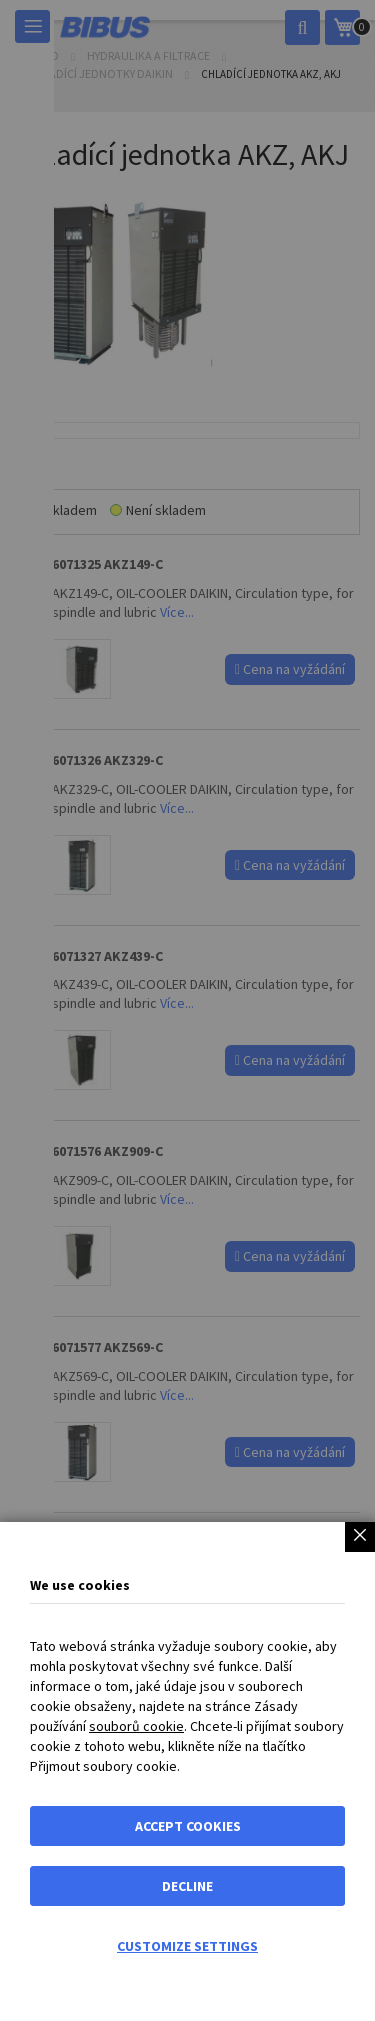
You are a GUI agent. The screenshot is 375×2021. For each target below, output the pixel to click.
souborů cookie (136, 1726)
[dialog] (187, 1010)
